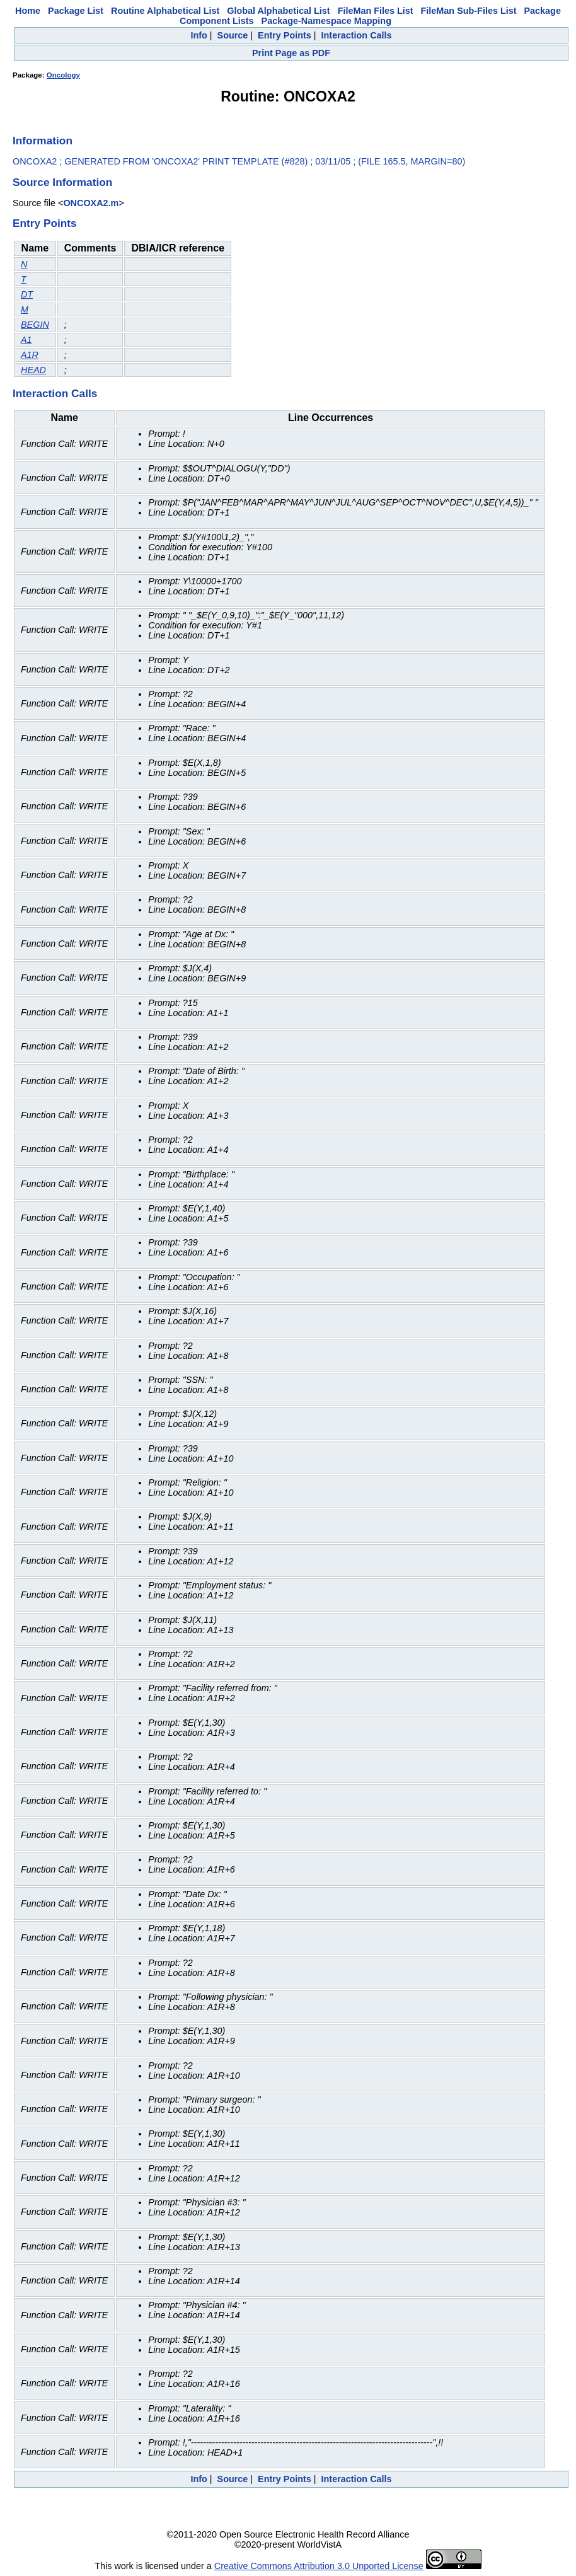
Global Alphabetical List (278, 11)
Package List (75, 11)
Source (232, 35)
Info (198, 35)
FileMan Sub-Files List (469, 11)
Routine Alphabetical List (165, 11)
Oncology (63, 75)
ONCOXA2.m (90, 203)
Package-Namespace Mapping (326, 21)
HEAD (33, 370)
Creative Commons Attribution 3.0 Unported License (318, 2566)
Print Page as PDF (291, 53)
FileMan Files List (375, 11)
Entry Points (284, 35)
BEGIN (35, 325)
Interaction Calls (356, 35)
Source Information (62, 182)
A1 (26, 340)
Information (42, 140)
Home (27, 11)
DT (27, 294)
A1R (29, 355)
